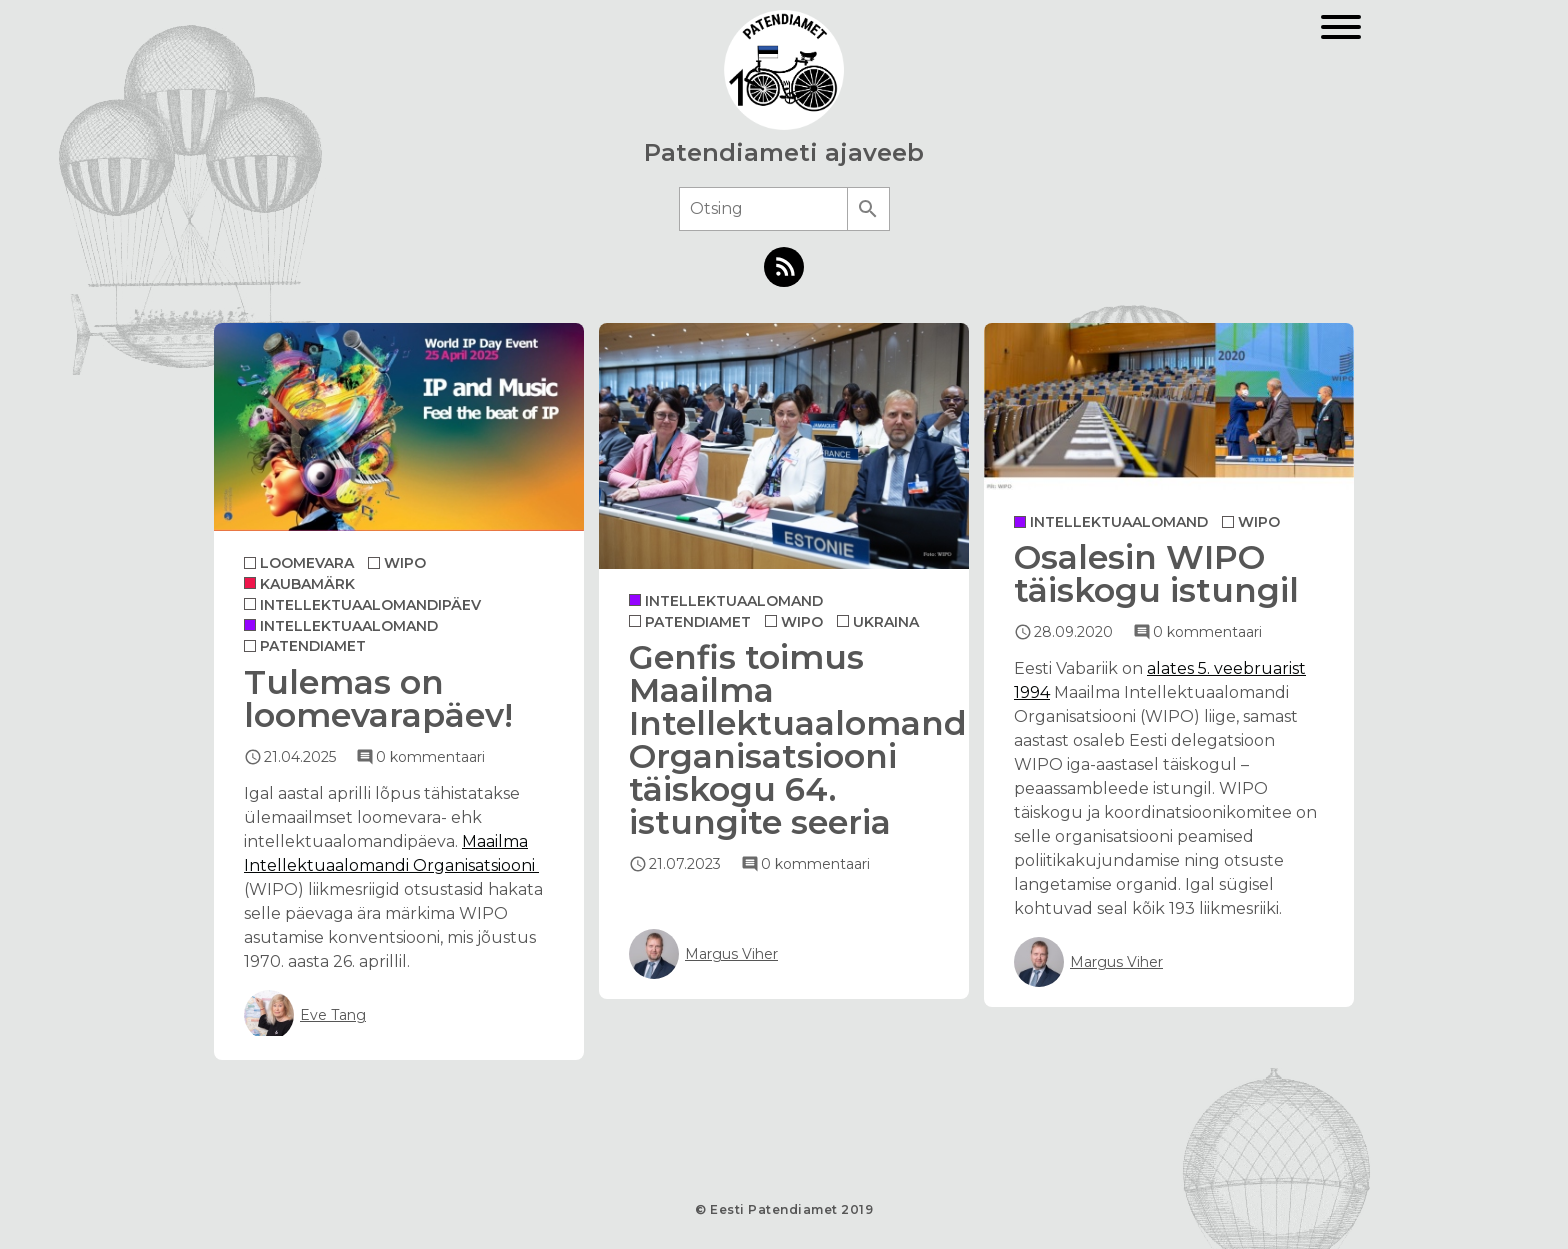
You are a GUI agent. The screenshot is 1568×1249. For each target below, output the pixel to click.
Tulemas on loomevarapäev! (378, 698)
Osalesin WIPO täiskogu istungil (1156, 573)
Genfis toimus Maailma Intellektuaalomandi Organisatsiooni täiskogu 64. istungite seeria (802, 739)
